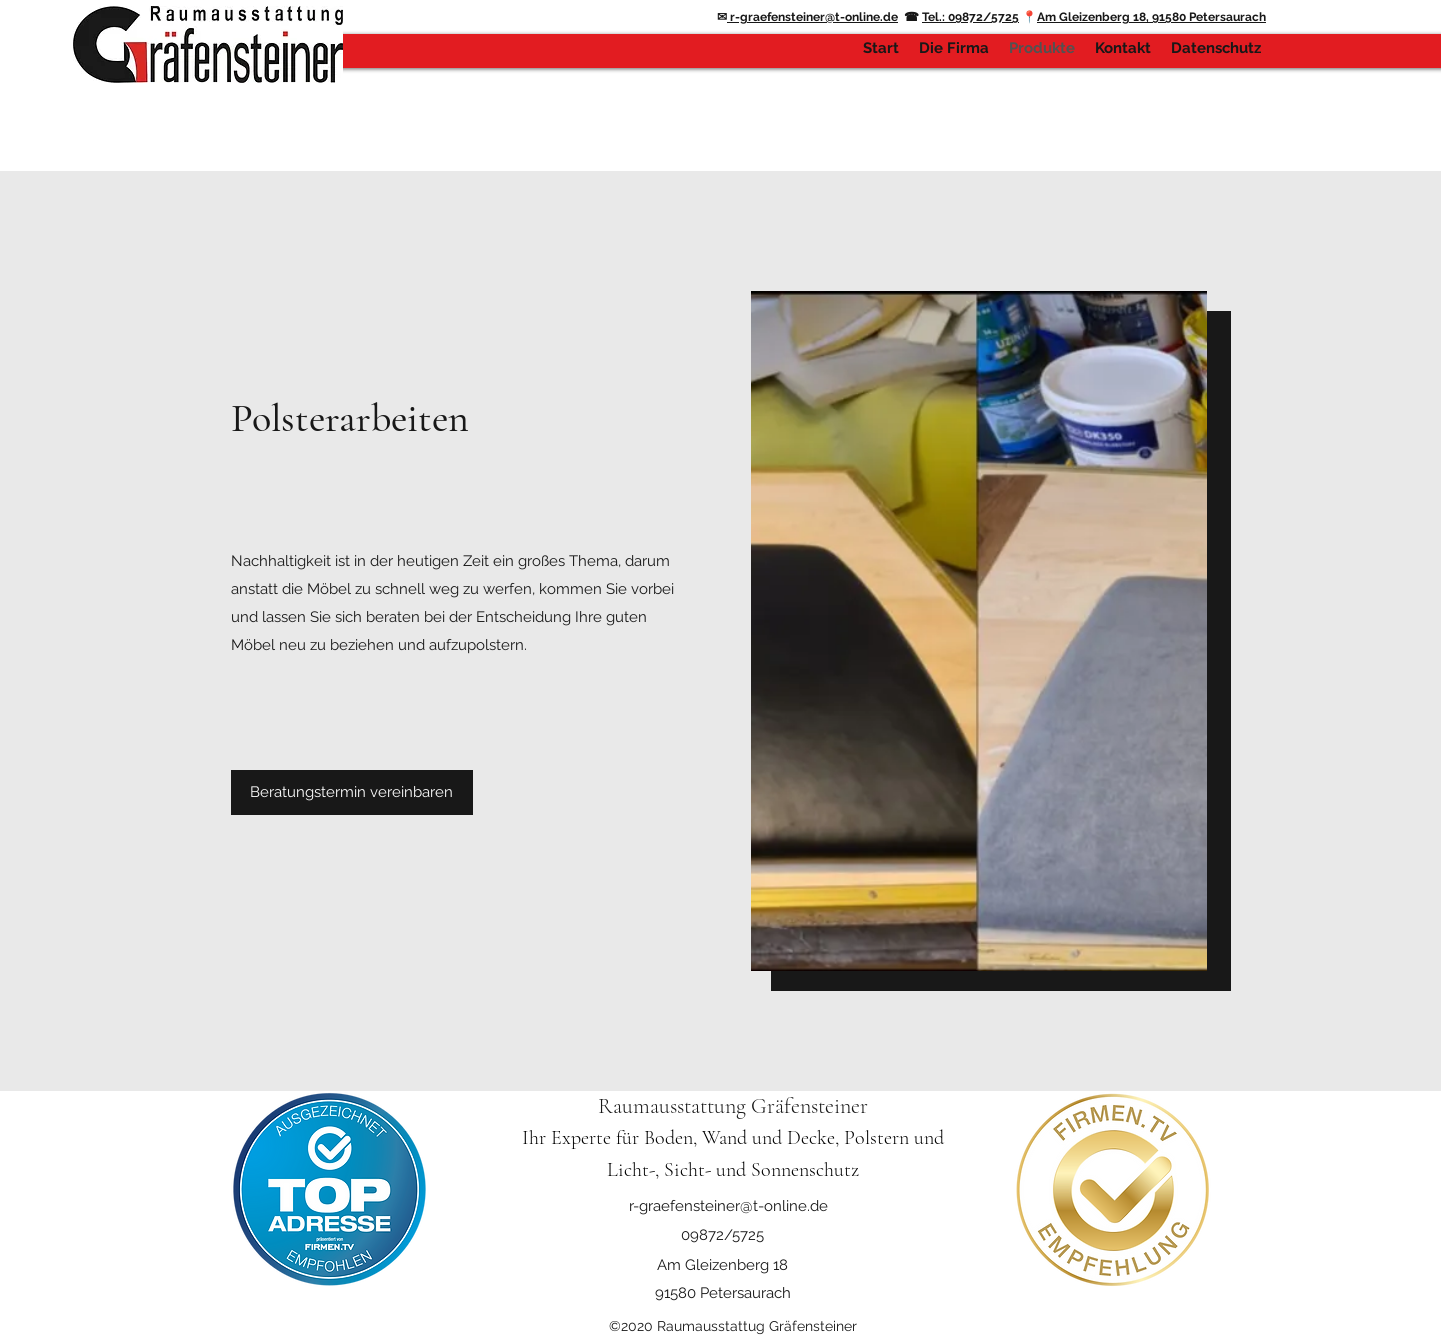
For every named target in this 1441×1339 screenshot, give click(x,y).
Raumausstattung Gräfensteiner (733, 1106)
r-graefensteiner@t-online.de (812, 17)
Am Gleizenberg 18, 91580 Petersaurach (1151, 17)
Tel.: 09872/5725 (970, 17)
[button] (352, 792)
